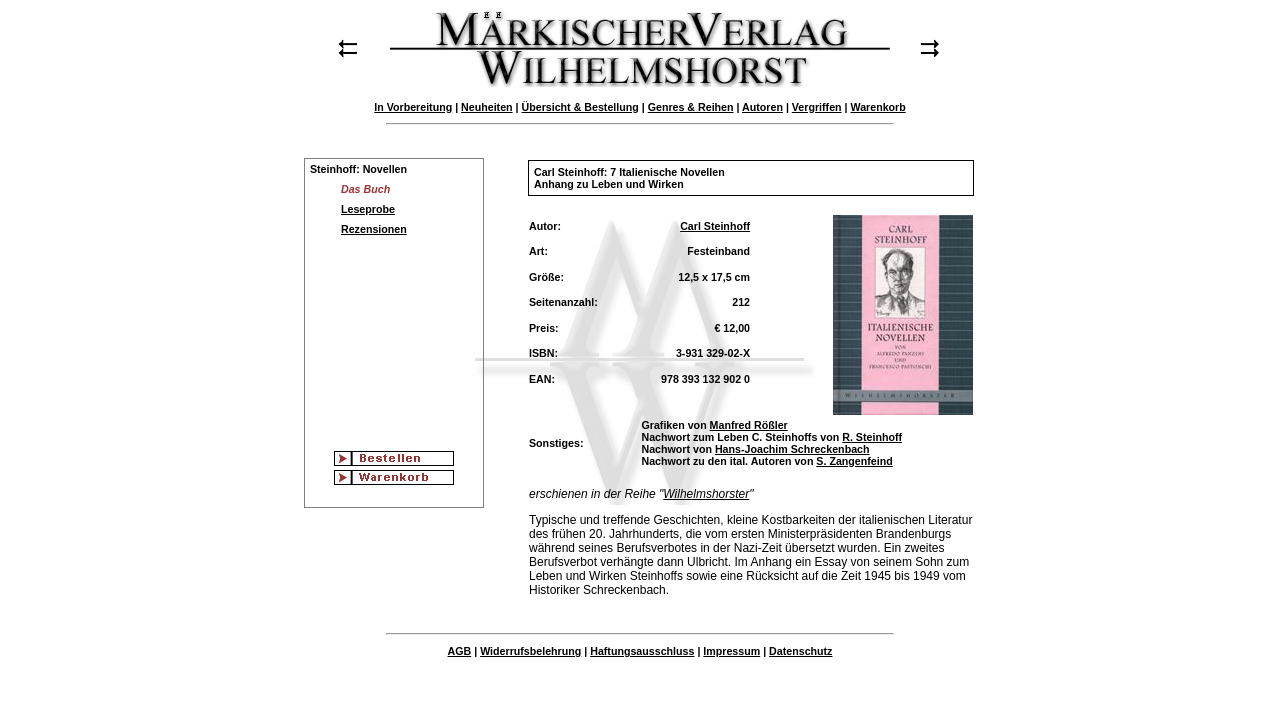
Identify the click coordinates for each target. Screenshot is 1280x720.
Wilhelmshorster (706, 494)
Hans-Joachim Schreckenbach (792, 449)
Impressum (731, 651)
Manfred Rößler (749, 425)
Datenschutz (800, 651)
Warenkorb (877, 107)
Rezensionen (374, 229)
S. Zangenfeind (854, 461)
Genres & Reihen (691, 107)
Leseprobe (368, 209)
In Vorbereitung (413, 107)
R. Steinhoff (872, 437)
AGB (460, 651)
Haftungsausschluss (642, 651)
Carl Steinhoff (715, 226)
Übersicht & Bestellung (580, 107)
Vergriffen (817, 107)
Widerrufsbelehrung (530, 651)
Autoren (762, 107)
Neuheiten (487, 107)
